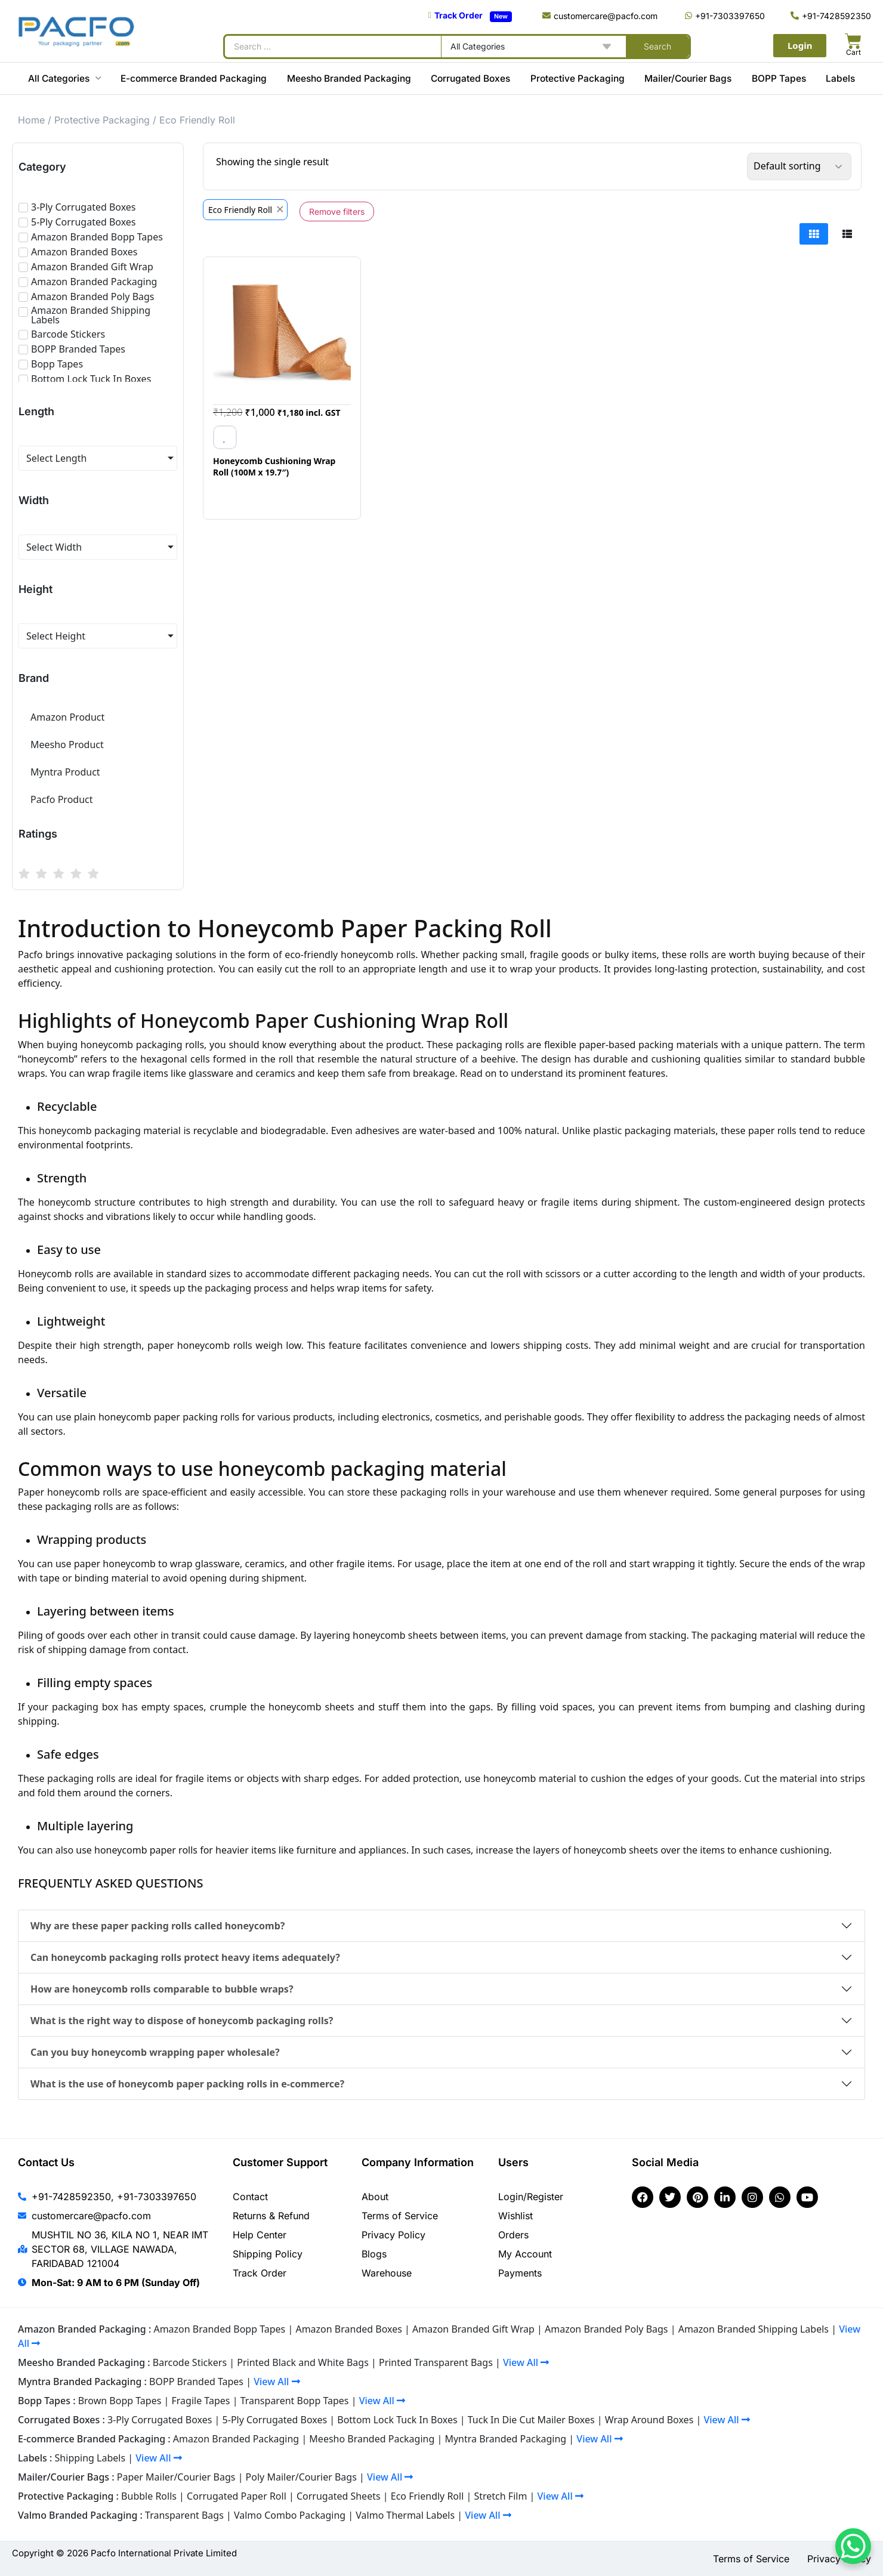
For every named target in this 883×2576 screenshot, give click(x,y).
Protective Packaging (577, 78)
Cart (853, 52)
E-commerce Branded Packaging (194, 78)
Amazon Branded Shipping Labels (753, 2329)
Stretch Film (500, 2496)
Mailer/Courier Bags (687, 78)
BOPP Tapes (779, 78)
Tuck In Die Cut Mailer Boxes (531, 2419)
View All (526, 2362)
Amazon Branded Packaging (236, 2438)
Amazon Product (67, 717)
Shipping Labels (90, 2457)
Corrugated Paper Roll (236, 2496)
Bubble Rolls (149, 2496)
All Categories (64, 78)
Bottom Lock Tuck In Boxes (397, 2419)
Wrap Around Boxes (649, 2419)
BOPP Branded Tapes (196, 2381)
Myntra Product (65, 772)
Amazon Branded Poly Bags (606, 2329)
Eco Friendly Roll (427, 2496)
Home (31, 120)
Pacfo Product (61, 799)
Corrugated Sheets (339, 2496)
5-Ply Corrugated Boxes (275, 2419)
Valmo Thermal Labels (405, 2515)
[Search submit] (657, 46)
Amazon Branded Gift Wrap (473, 2329)
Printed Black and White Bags (303, 2362)
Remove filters (337, 211)
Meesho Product (67, 744)
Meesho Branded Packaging (349, 78)
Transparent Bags (184, 2515)
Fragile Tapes (201, 2400)
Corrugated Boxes (470, 78)
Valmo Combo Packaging (289, 2515)
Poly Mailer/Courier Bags (301, 2477)
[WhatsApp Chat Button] (853, 2546)
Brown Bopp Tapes (120, 2400)
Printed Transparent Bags (436, 2362)
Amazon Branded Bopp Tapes (219, 2329)
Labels (840, 78)
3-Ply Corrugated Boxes (159, 2419)
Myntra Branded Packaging (505, 2438)
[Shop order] (799, 166)
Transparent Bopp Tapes (294, 2400)
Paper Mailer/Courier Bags (176, 2477)
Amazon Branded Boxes (348, 2329)
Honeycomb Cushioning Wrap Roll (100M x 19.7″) (274, 466)
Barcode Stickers (190, 2362)
